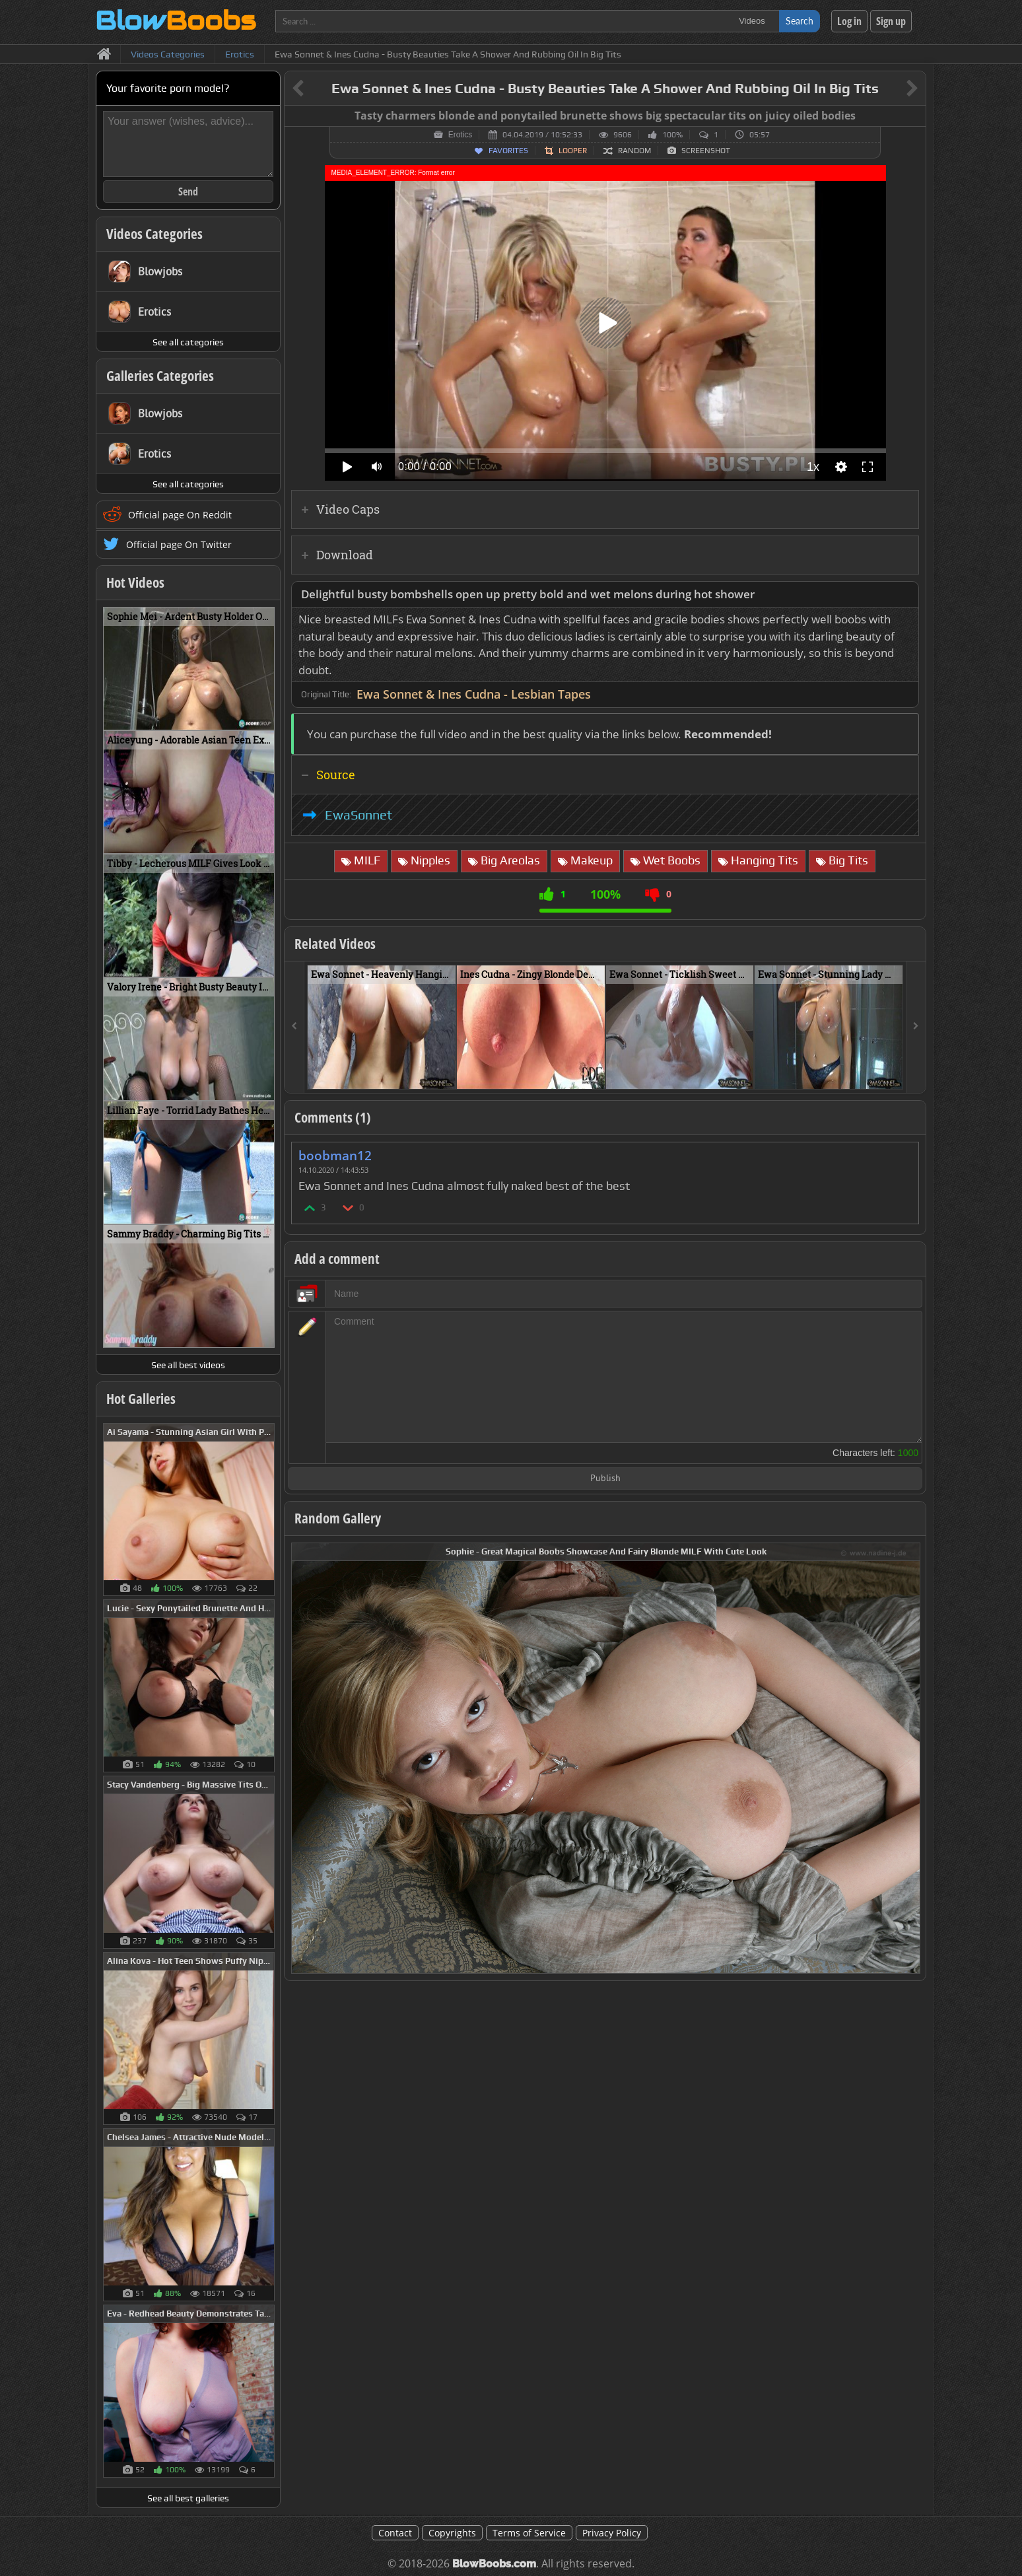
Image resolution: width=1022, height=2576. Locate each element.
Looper (573, 150)
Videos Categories (154, 234)
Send (188, 191)
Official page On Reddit (180, 514)
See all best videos (188, 1365)
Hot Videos (135, 582)
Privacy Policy (611, 2532)
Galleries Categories (160, 375)
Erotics (460, 134)
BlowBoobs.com (494, 2564)
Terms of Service (529, 2532)
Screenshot (705, 150)
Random (634, 150)
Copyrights (452, 2532)
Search (799, 20)
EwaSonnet (358, 815)
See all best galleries (188, 2498)
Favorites (508, 150)
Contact (395, 2532)
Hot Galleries (141, 1398)
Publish (605, 1478)
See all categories (188, 342)
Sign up (891, 21)
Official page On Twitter (179, 544)
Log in (849, 21)
